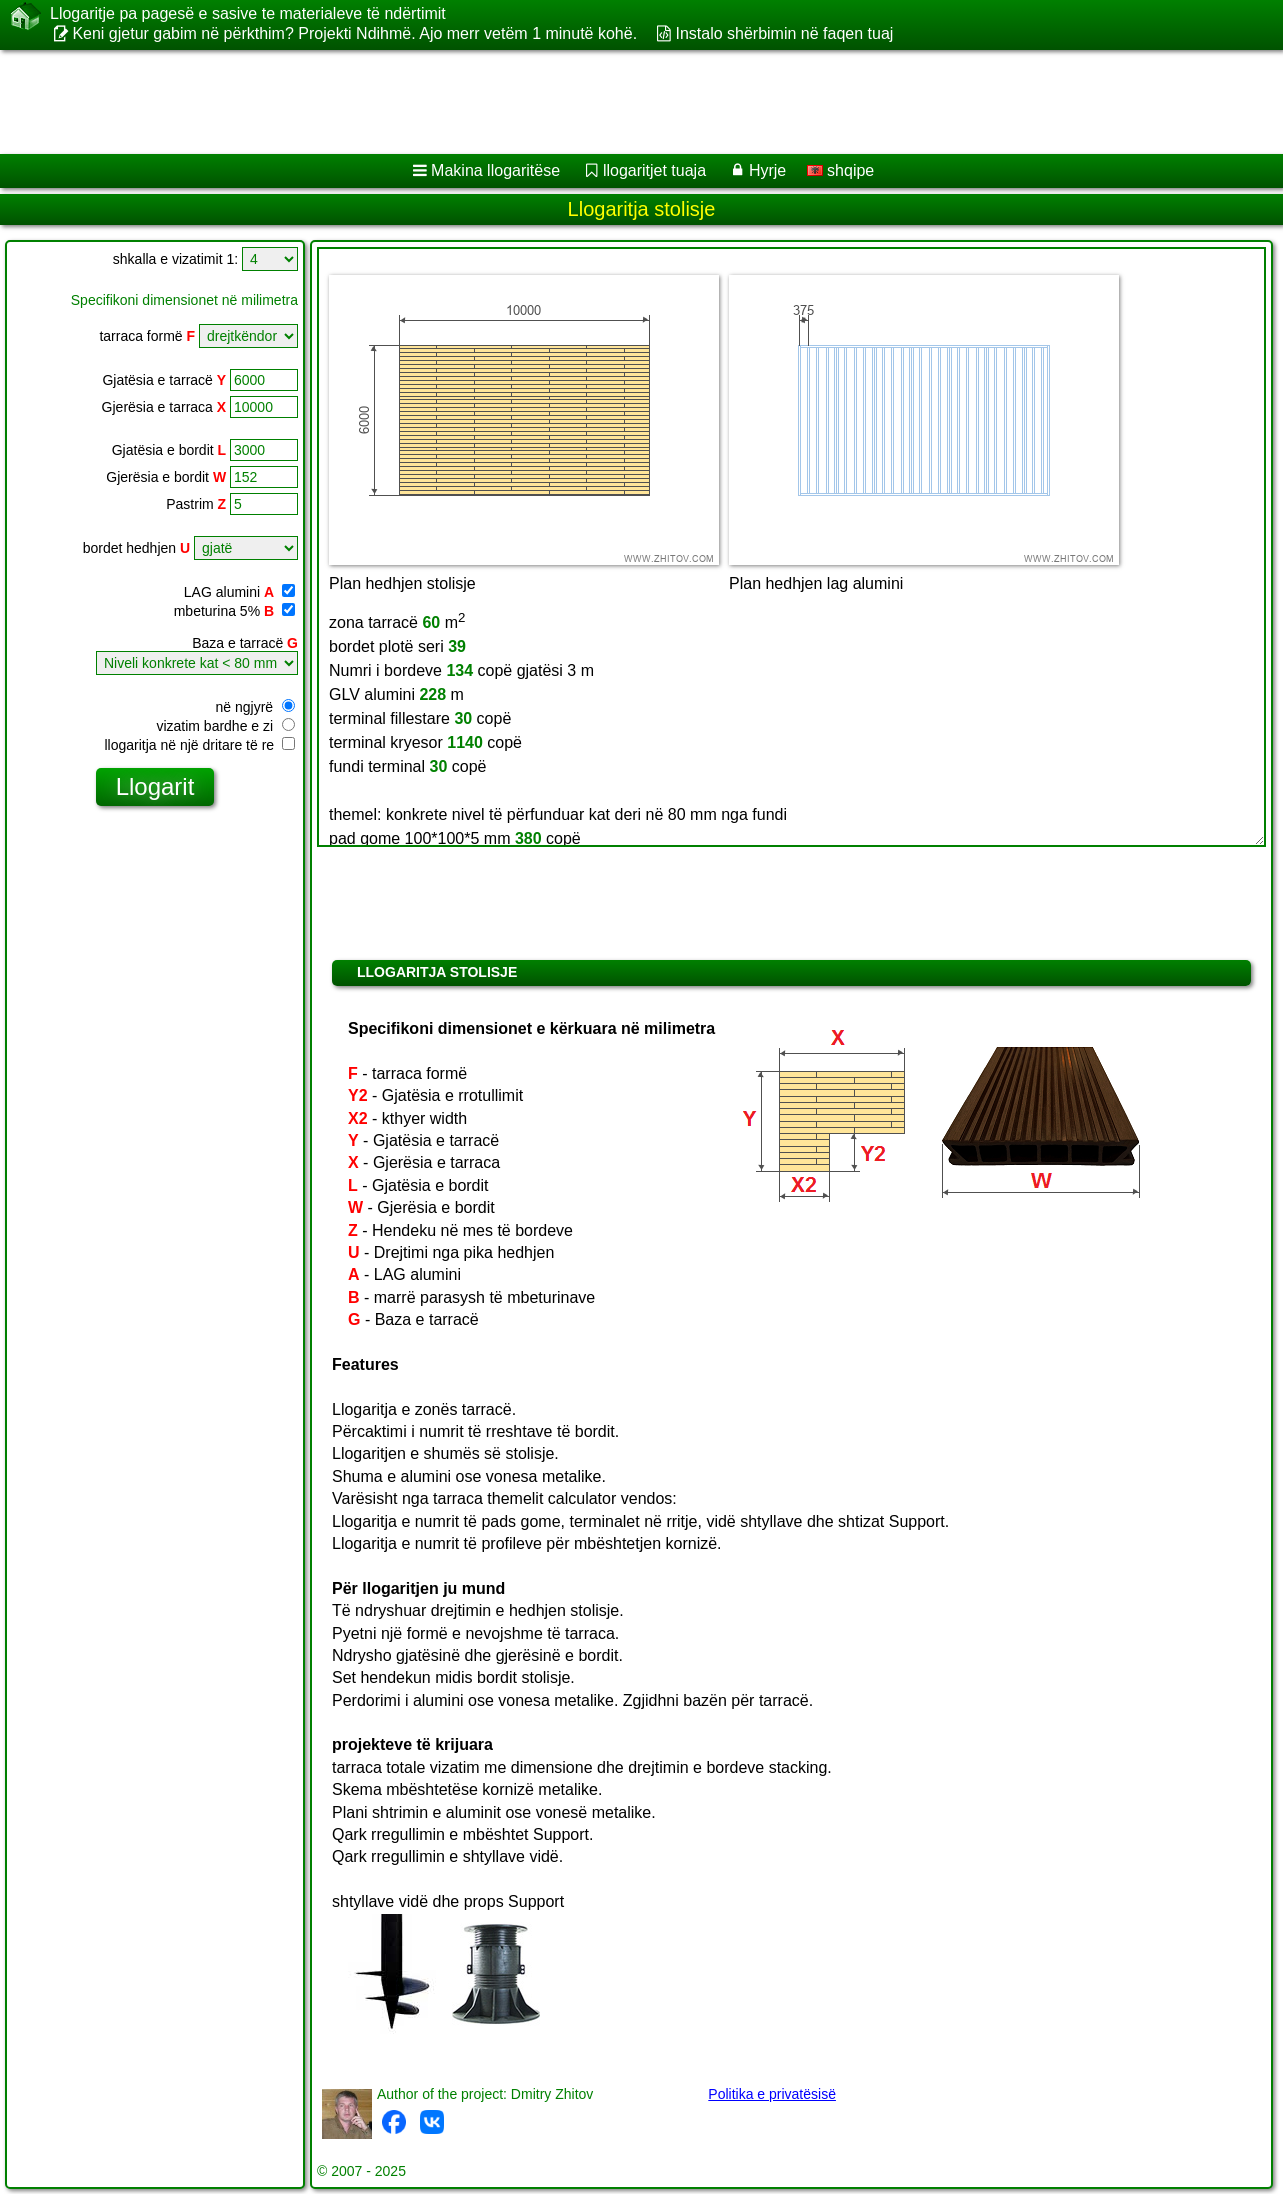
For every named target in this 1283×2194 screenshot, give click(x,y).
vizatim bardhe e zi (225, 726)
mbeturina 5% (234, 611)
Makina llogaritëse (495, 170)
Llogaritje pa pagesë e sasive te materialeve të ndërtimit (248, 14)
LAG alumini (239, 592)
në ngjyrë (255, 707)
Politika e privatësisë (772, 2094)
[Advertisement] (607, 102)
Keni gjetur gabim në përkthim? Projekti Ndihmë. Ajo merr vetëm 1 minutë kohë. (354, 33)
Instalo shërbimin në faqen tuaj (784, 33)
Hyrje (767, 170)
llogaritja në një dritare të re (199, 745)
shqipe (841, 170)
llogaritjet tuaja (654, 170)
